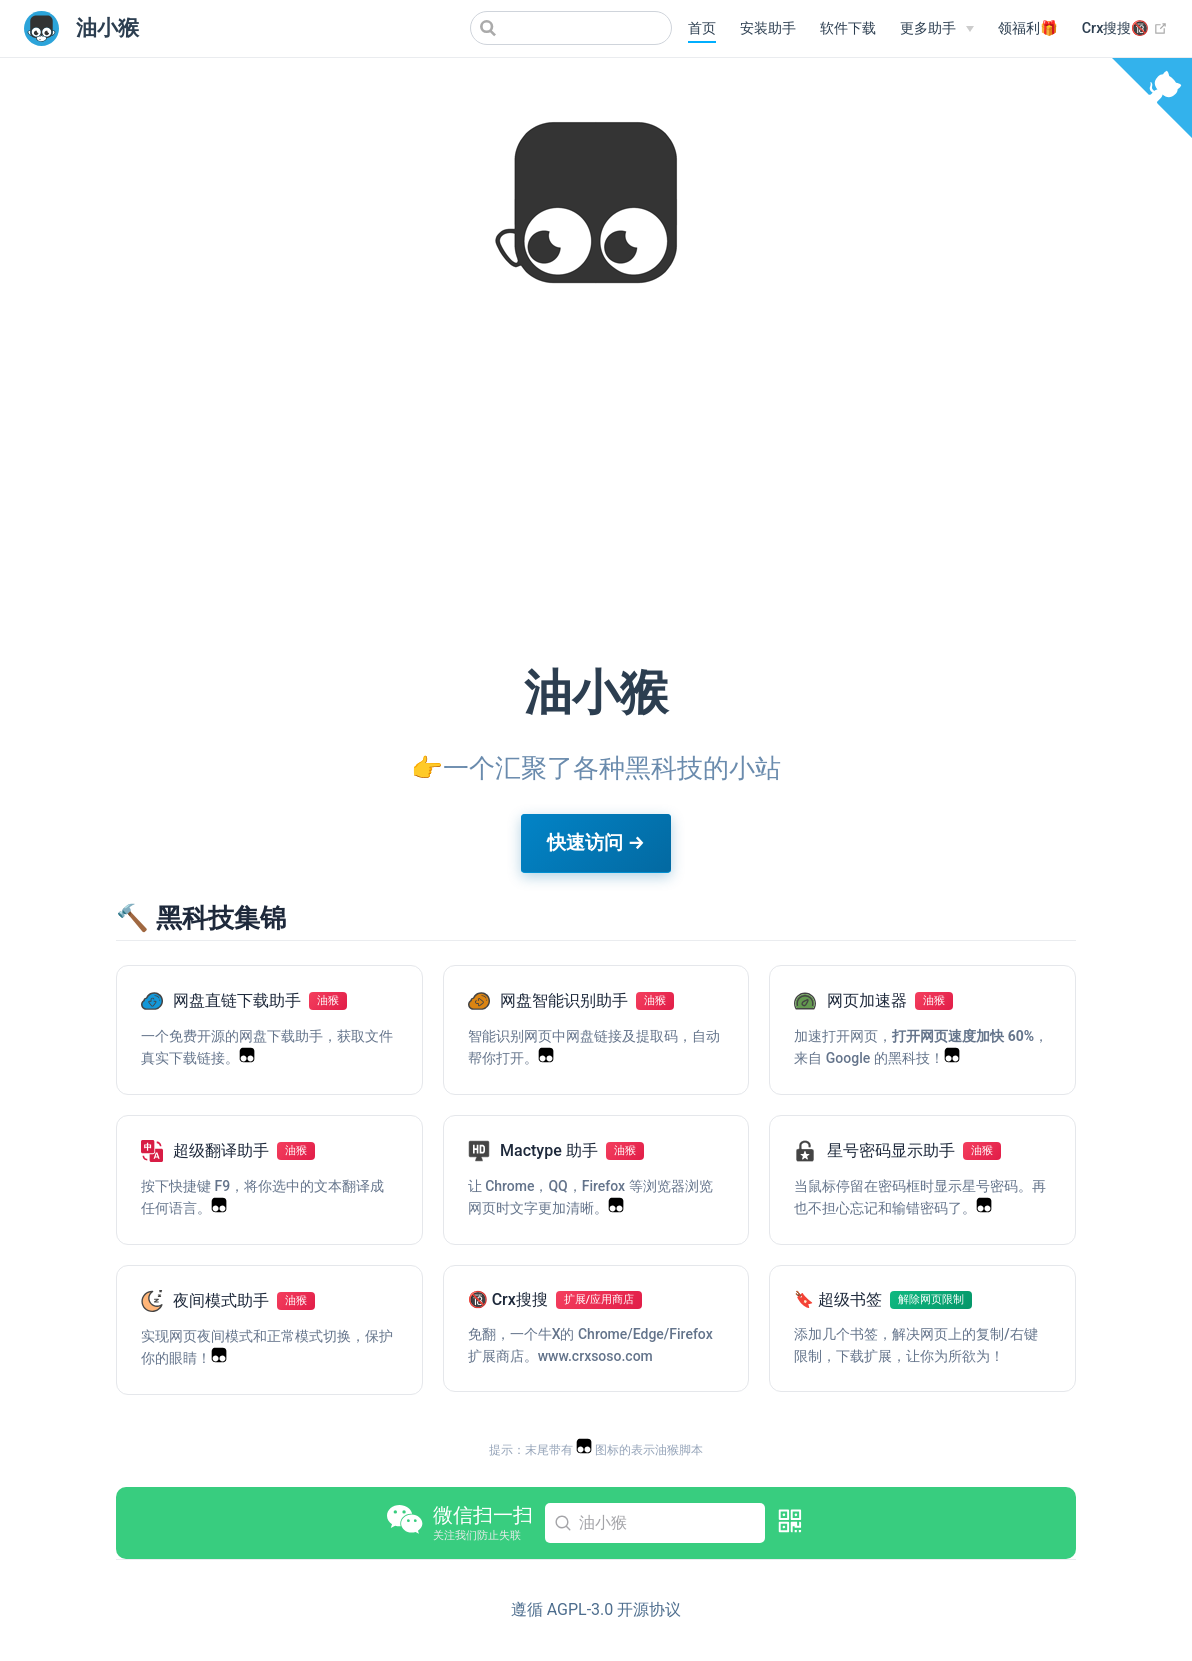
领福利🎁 (1028, 28)
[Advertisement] (596, 494)
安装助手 (768, 28)
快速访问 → (596, 842)
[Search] (571, 28)
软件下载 (848, 28)
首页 (702, 28)
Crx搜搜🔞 (1125, 29)
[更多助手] (937, 29)
